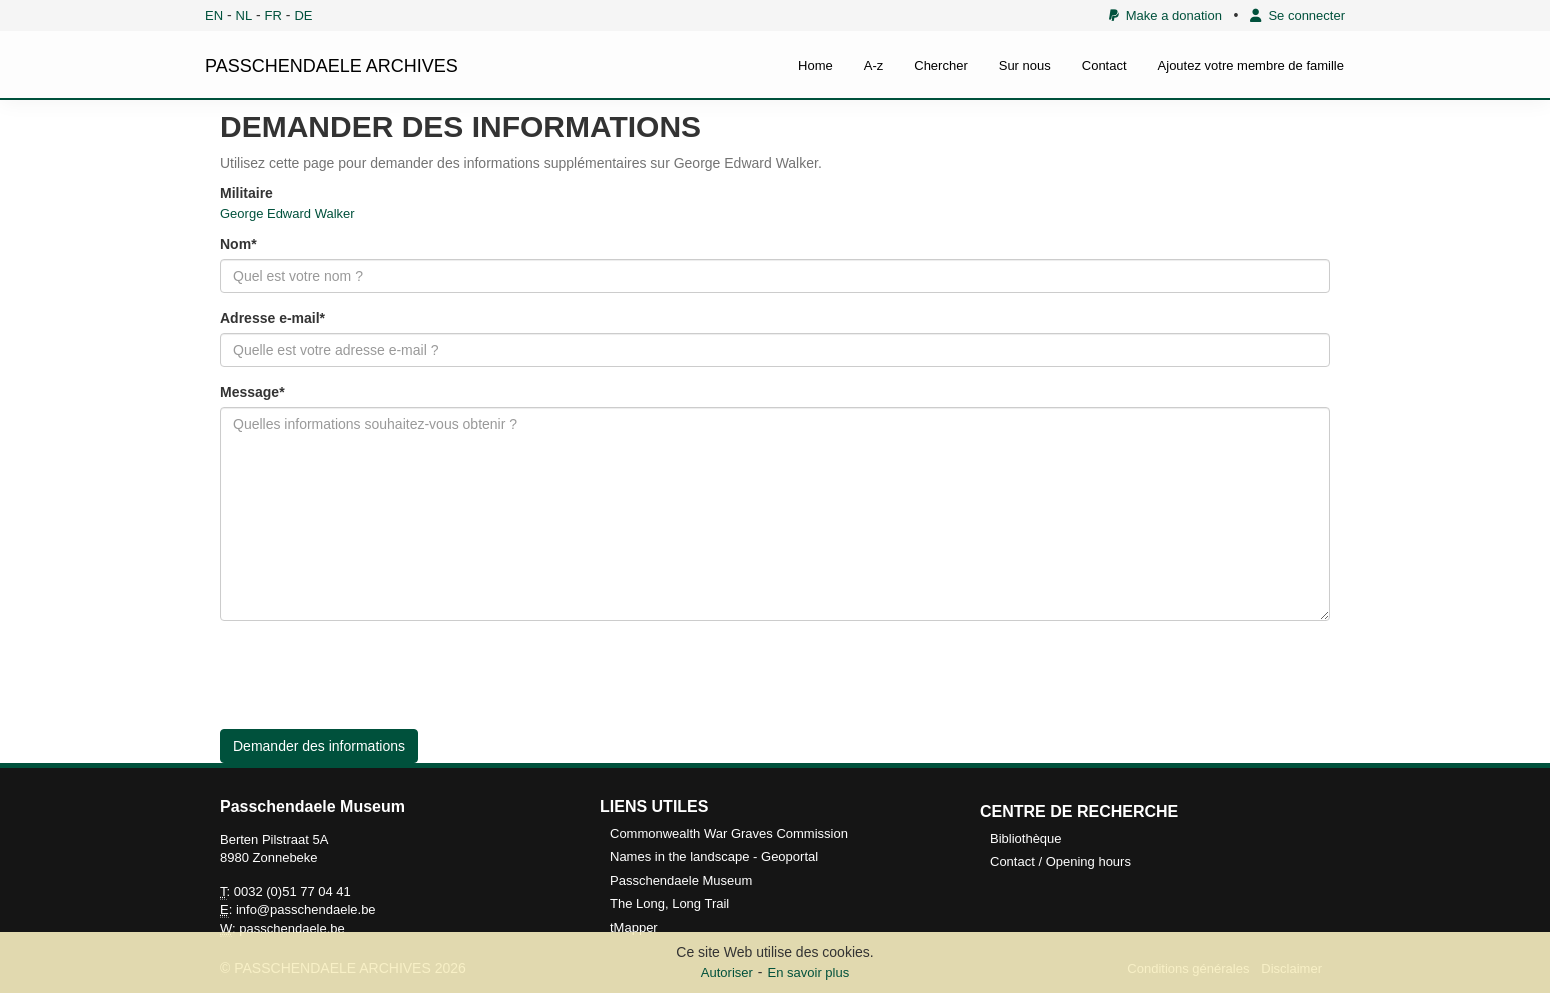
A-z (874, 65)
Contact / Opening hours (1060, 861)
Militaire (246, 193)
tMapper (634, 927)
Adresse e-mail (270, 318)
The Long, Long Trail (669, 903)
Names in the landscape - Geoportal (714, 856)
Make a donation (1165, 15)
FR (273, 15)
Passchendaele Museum (681, 880)
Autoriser (727, 972)
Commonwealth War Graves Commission (729, 833)
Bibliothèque (1026, 838)
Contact (1104, 65)
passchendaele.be (292, 928)
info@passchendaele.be (306, 909)
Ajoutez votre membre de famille (1251, 65)
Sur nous (1025, 65)
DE (303, 15)
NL (244, 15)
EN (214, 15)
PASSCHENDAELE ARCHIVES (331, 66)
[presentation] (372, 675)
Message (249, 392)
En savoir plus (809, 972)
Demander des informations (319, 746)
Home (815, 65)
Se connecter (1297, 15)
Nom (235, 244)
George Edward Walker (287, 213)
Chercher (940, 65)
